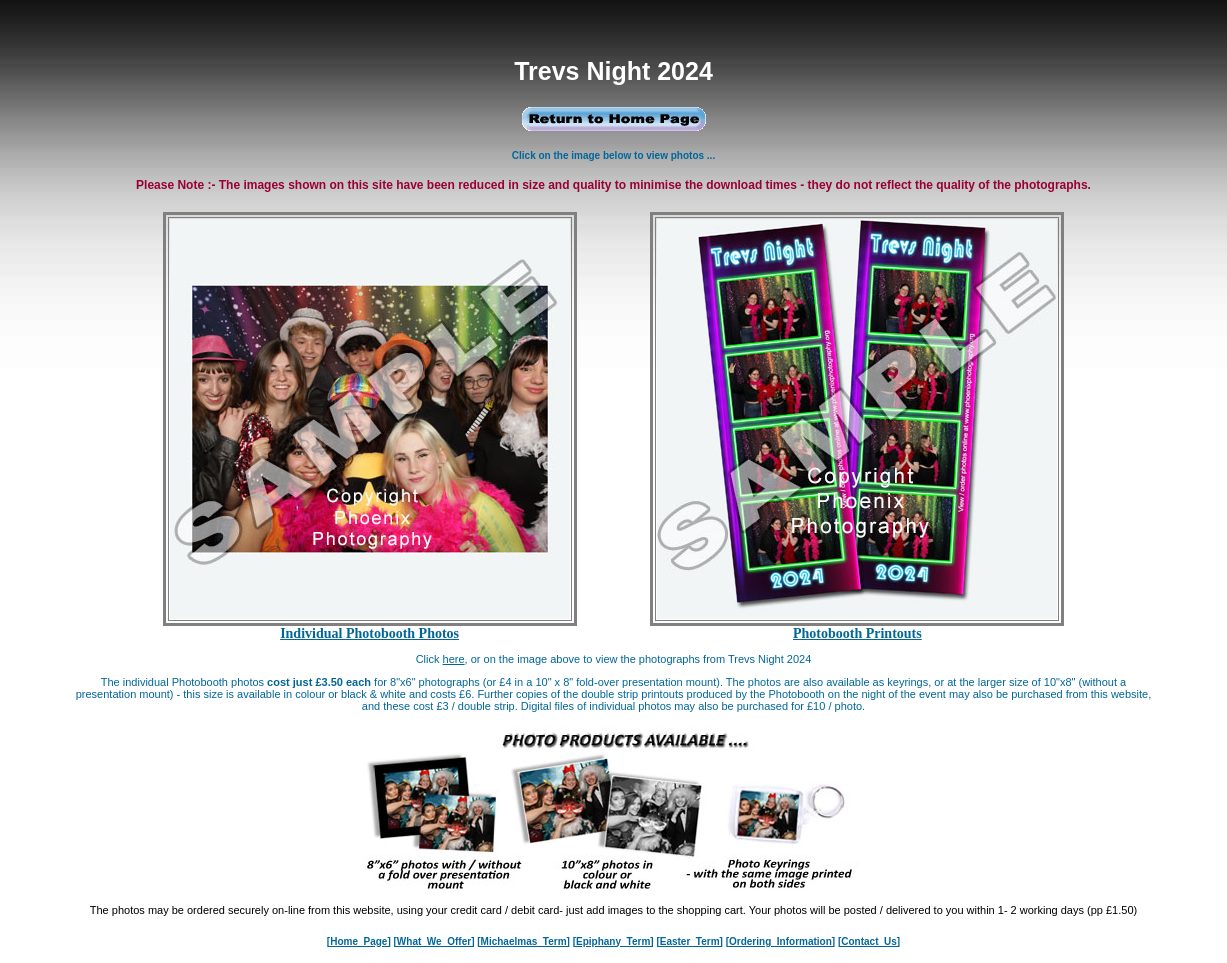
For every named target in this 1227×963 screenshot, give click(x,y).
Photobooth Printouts (857, 633)
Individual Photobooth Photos (369, 633)
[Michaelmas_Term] (523, 941)
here (454, 659)
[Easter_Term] (689, 941)
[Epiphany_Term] (613, 941)
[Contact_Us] (869, 941)
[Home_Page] (359, 941)
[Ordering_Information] (780, 941)
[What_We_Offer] (434, 941)
